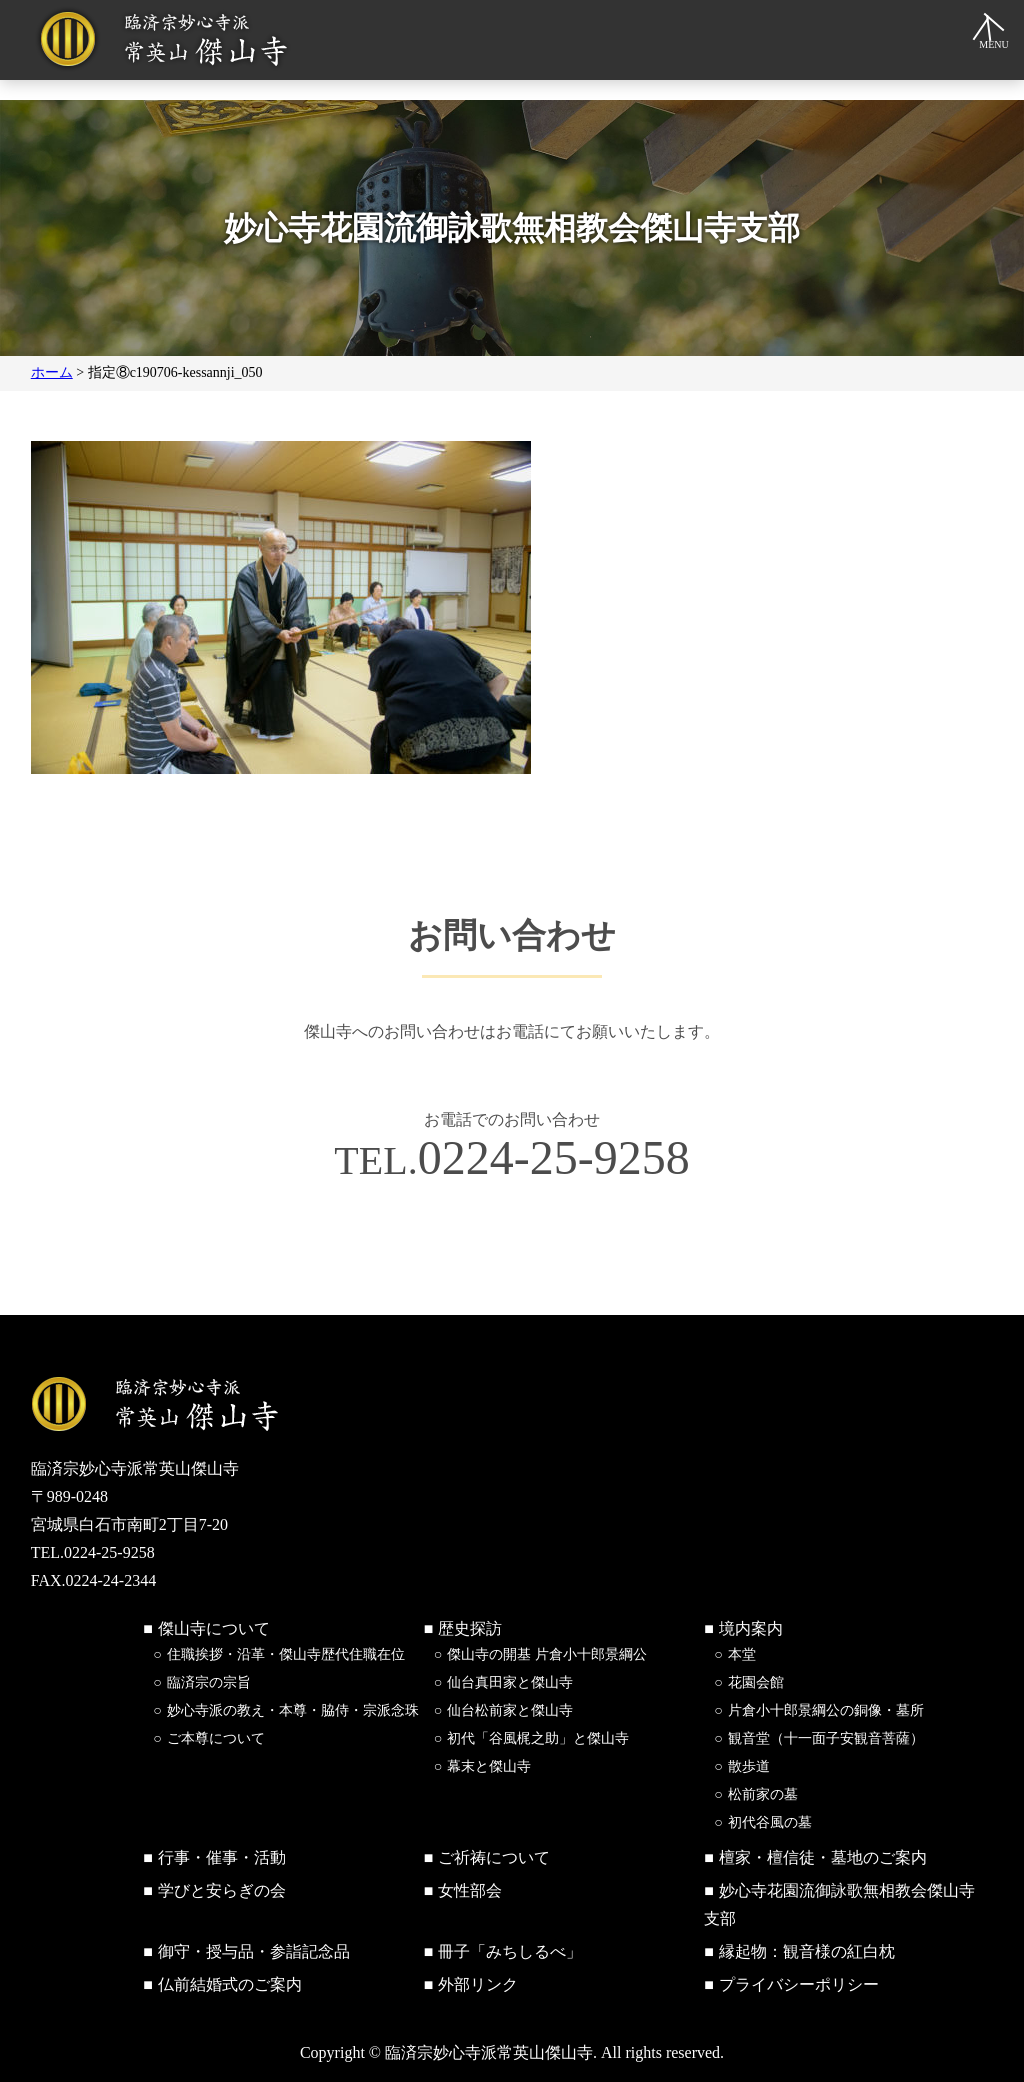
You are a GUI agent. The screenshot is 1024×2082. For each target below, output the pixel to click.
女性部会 (470, 1890)
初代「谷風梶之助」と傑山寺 (538, 1738)
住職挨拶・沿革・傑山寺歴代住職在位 (286, 1654)
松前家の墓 (763, 1794)
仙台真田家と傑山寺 (510, 1682)
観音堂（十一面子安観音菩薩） (826, 1738)
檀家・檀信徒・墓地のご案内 (823, 1857)
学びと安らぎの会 (222, 1890)
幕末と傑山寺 (489, 1766)
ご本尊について (216, 1738)
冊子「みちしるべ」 (510, 1951)
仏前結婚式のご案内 (230, 1984)
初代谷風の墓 (770, 1822)
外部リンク (478, 1984)
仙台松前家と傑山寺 (510, 1710)
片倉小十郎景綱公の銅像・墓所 (826, 1710)
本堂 (742, 1654)
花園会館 (756, 1682)
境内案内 (751, 1628)
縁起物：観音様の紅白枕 (807, 1951)
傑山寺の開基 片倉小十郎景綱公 (547, 1654)
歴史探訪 (470, 1628)
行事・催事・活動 (222, 1857)
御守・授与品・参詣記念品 (254, 1951)
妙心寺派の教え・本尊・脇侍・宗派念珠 (293, 1710)
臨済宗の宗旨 (209, 1682)
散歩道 (749, 1766)
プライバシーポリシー (799, 1984)
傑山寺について (214, 1628)
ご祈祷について (494, 1857)
